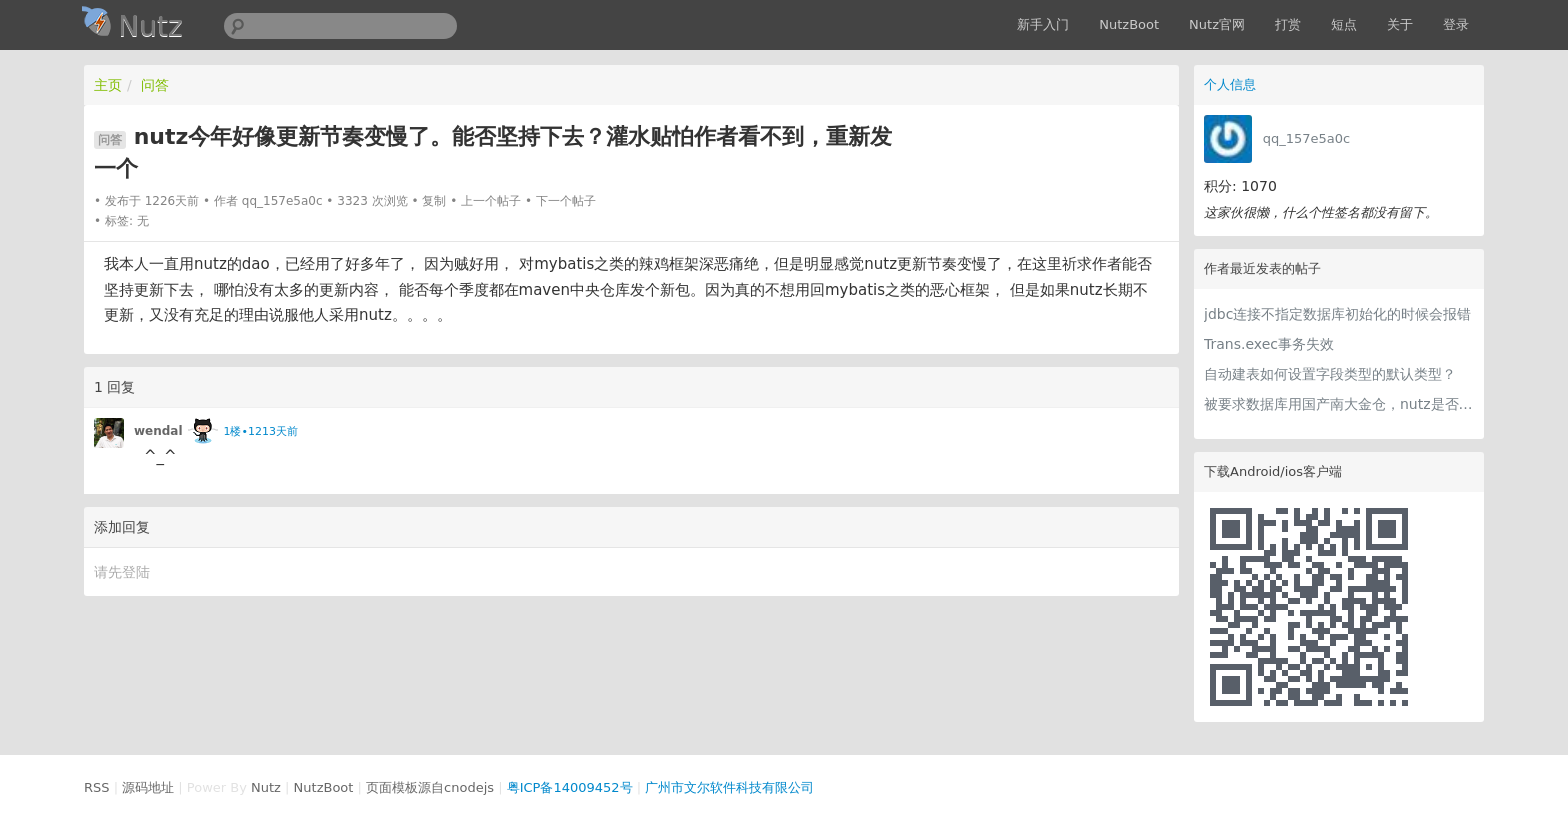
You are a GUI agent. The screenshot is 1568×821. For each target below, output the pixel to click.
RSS (97, 787)
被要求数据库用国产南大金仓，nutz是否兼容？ (1339, 404)
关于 (1400, 24)
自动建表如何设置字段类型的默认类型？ (1330, 374)
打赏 (1288, 24)
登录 (1456, 24)
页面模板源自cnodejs (430, 787)
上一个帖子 (491, 201)
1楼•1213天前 (260, 431)
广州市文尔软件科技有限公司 (729, 787)
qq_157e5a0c (1306, 138)
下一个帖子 (566, 201)
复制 (434, 201)
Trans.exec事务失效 (1269, 344)
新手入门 (1043, 24)
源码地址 (148, 787)
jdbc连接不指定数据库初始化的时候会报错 (1337, 314)
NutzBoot (1129, 24)
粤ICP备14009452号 (570, 787)
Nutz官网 (1217, 24)
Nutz (266, 787)
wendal (158, 431)
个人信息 (1230, 84)
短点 (1344, 24)
